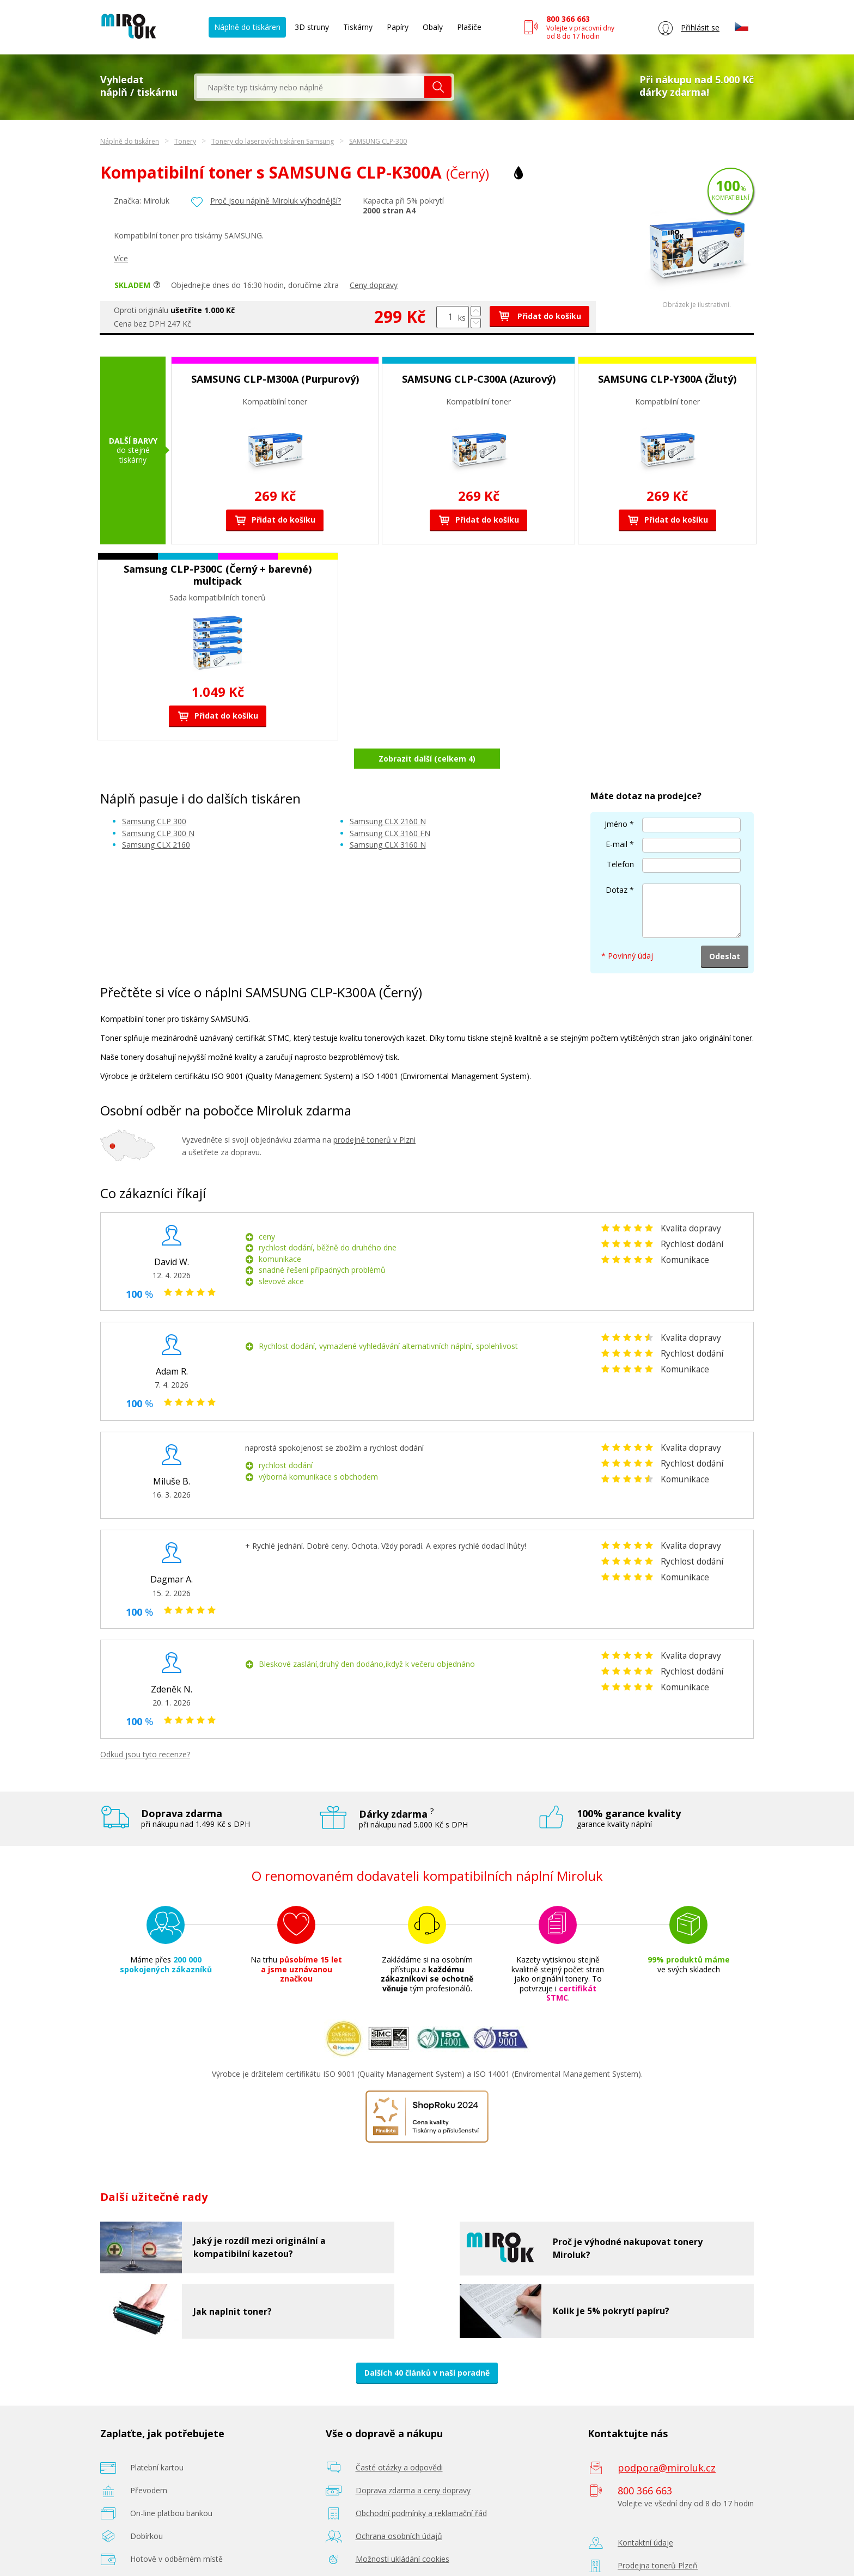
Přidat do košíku (539, 316)
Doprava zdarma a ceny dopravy (413, 2461)
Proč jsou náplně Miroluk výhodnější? (275, 200)
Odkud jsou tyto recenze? (145, 1725)
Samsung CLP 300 (154, 793)
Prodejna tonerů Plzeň (658, 2536)
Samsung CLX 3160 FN (390, 804)
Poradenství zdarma (391, 2553)
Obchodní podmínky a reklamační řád (421, 2484)
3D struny (312, 27)
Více (121, 258)
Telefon (620, 836)
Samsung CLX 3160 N (388, 816)
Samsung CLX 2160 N (388, 793)
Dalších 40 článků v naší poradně (427, 2344)
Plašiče (469, 27)
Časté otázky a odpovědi (399, 2438)
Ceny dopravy (374, 285)
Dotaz (616, 861)
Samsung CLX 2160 (156, 816)
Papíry (397, 27)
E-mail (616, 816)
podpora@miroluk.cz (667, 2438)
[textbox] (310, 87)
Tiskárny (358, 27)
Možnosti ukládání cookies (402, 2530)
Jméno (616, 795)
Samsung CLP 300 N (158, 804)
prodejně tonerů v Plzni (374, 1111)
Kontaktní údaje (645, 2513)
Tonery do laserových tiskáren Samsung (272, 141)
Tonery (185, 141)
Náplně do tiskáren (247, 27)
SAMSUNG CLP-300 (378, 141)
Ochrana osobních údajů (399, 2507)
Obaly (433, 27)
